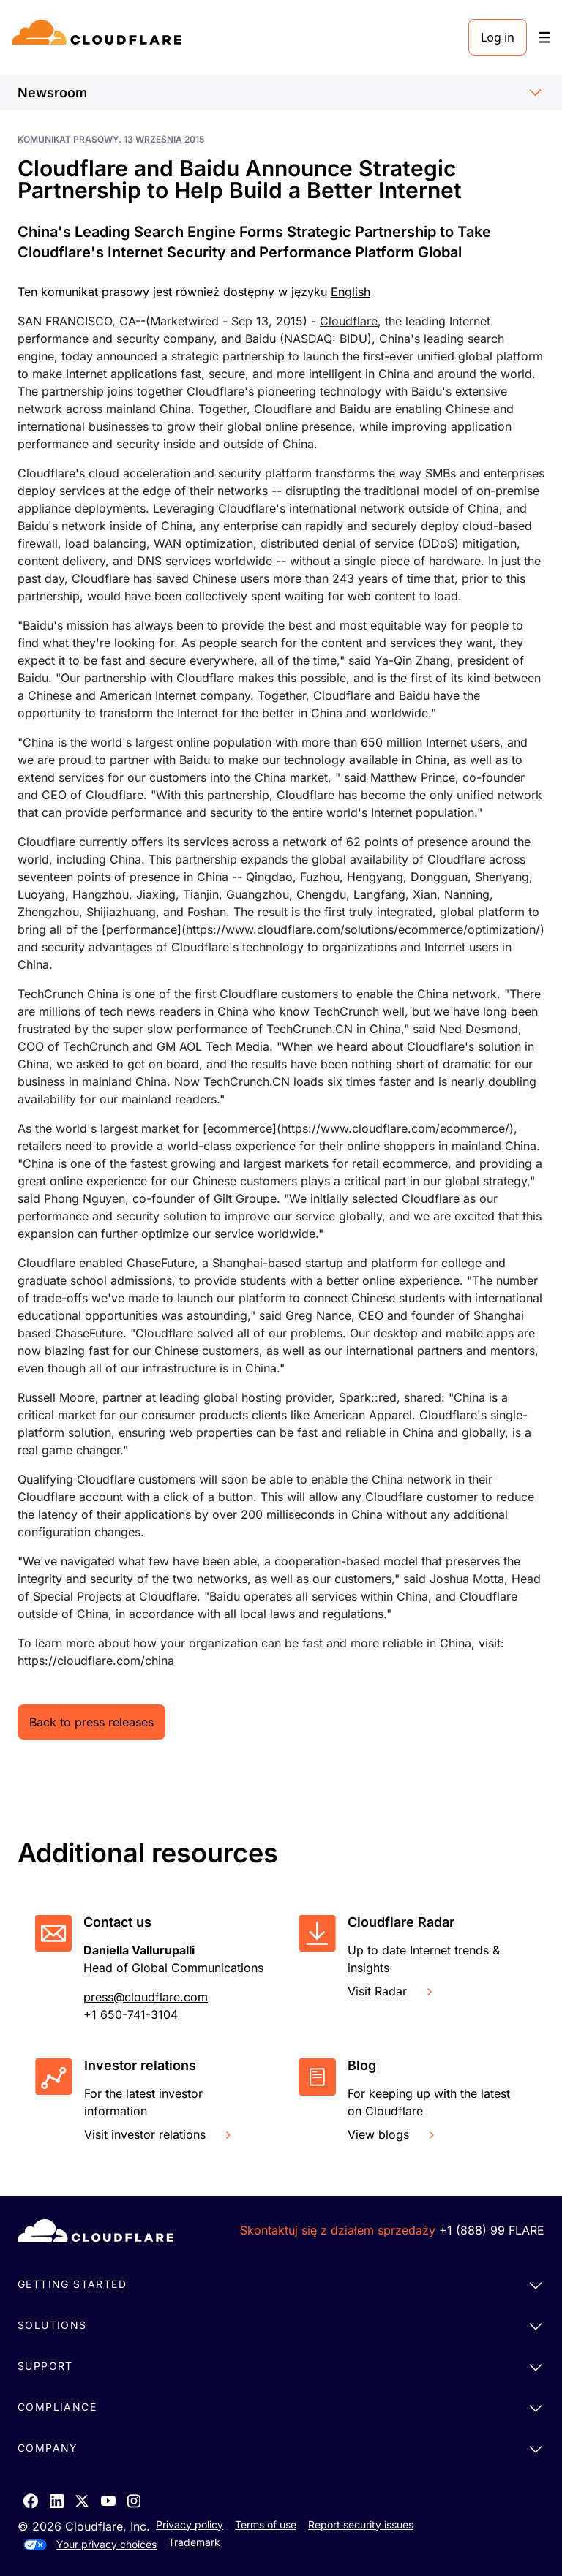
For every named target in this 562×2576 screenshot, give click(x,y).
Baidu (260, 338)
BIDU (353, 338)
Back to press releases (91, 1722)
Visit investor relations (159, 2134)
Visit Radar (391, 1991)
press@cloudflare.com (145, 1997)
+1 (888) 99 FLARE (491, 2230)
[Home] (99, 37)
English (350, 291)
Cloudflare (349, 321)
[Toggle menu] (544, 37)
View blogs (393, 2134)
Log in (497, 37)
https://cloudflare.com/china (96, 1660)
